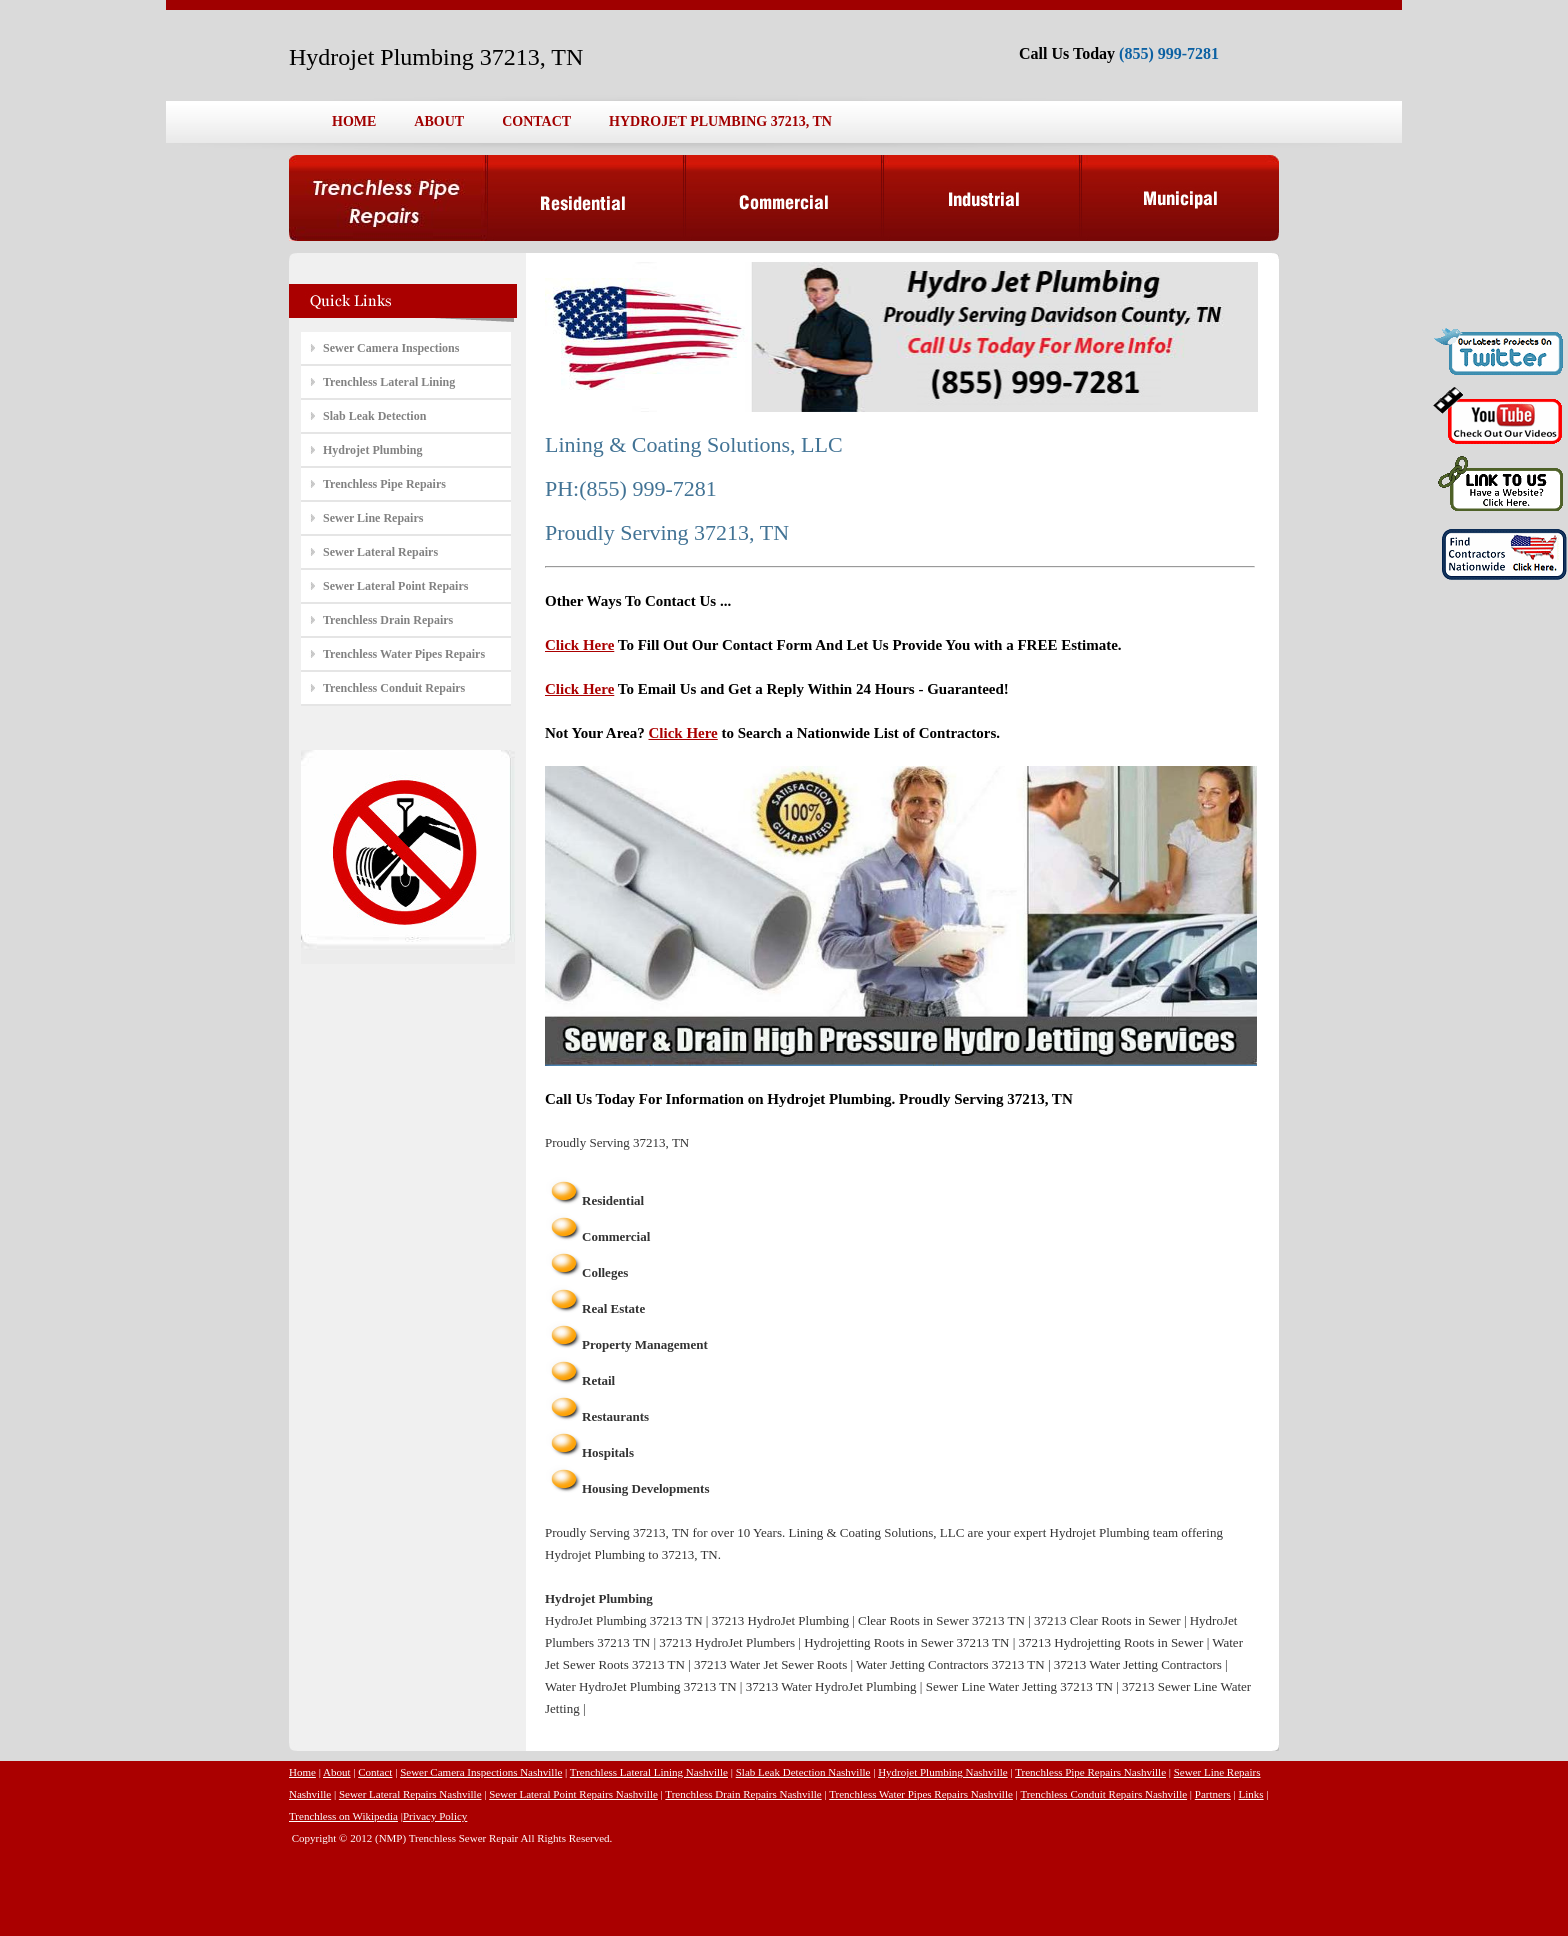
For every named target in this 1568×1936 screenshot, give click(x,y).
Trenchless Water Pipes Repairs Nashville (921, 1794)
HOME (354, 121)
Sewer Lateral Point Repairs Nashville (573, 1794)
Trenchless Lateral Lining (389, 382)
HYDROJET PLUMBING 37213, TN (720, 121)
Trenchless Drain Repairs (388, 620)
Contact (375, 1772)
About (337, 1772)
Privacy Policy (435, 1816)
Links (1251, 1794)
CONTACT (536, 121)
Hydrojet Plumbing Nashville (943, 1772)
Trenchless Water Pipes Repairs (404, 654)
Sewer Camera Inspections (391, 348)
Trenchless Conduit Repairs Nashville (1103, 1794)
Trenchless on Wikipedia (343, 1816)
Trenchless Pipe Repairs (384, 484)
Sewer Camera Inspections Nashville (481, 1772)
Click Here (579, 645)
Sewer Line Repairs (373, 518)
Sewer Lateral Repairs (380, 552)
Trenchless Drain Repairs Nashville (743, 1794)
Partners (1213, 1794)
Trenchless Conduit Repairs (394, 688)
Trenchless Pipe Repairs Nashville (1090, 1772)
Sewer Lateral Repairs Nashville (410, 1794)
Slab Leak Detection (374, 416)
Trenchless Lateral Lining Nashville (649, 1772)
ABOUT (439, 121)
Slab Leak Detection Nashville (803, 1772)
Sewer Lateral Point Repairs (395, 586)
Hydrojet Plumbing (372, 450)
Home (302, 1772)
